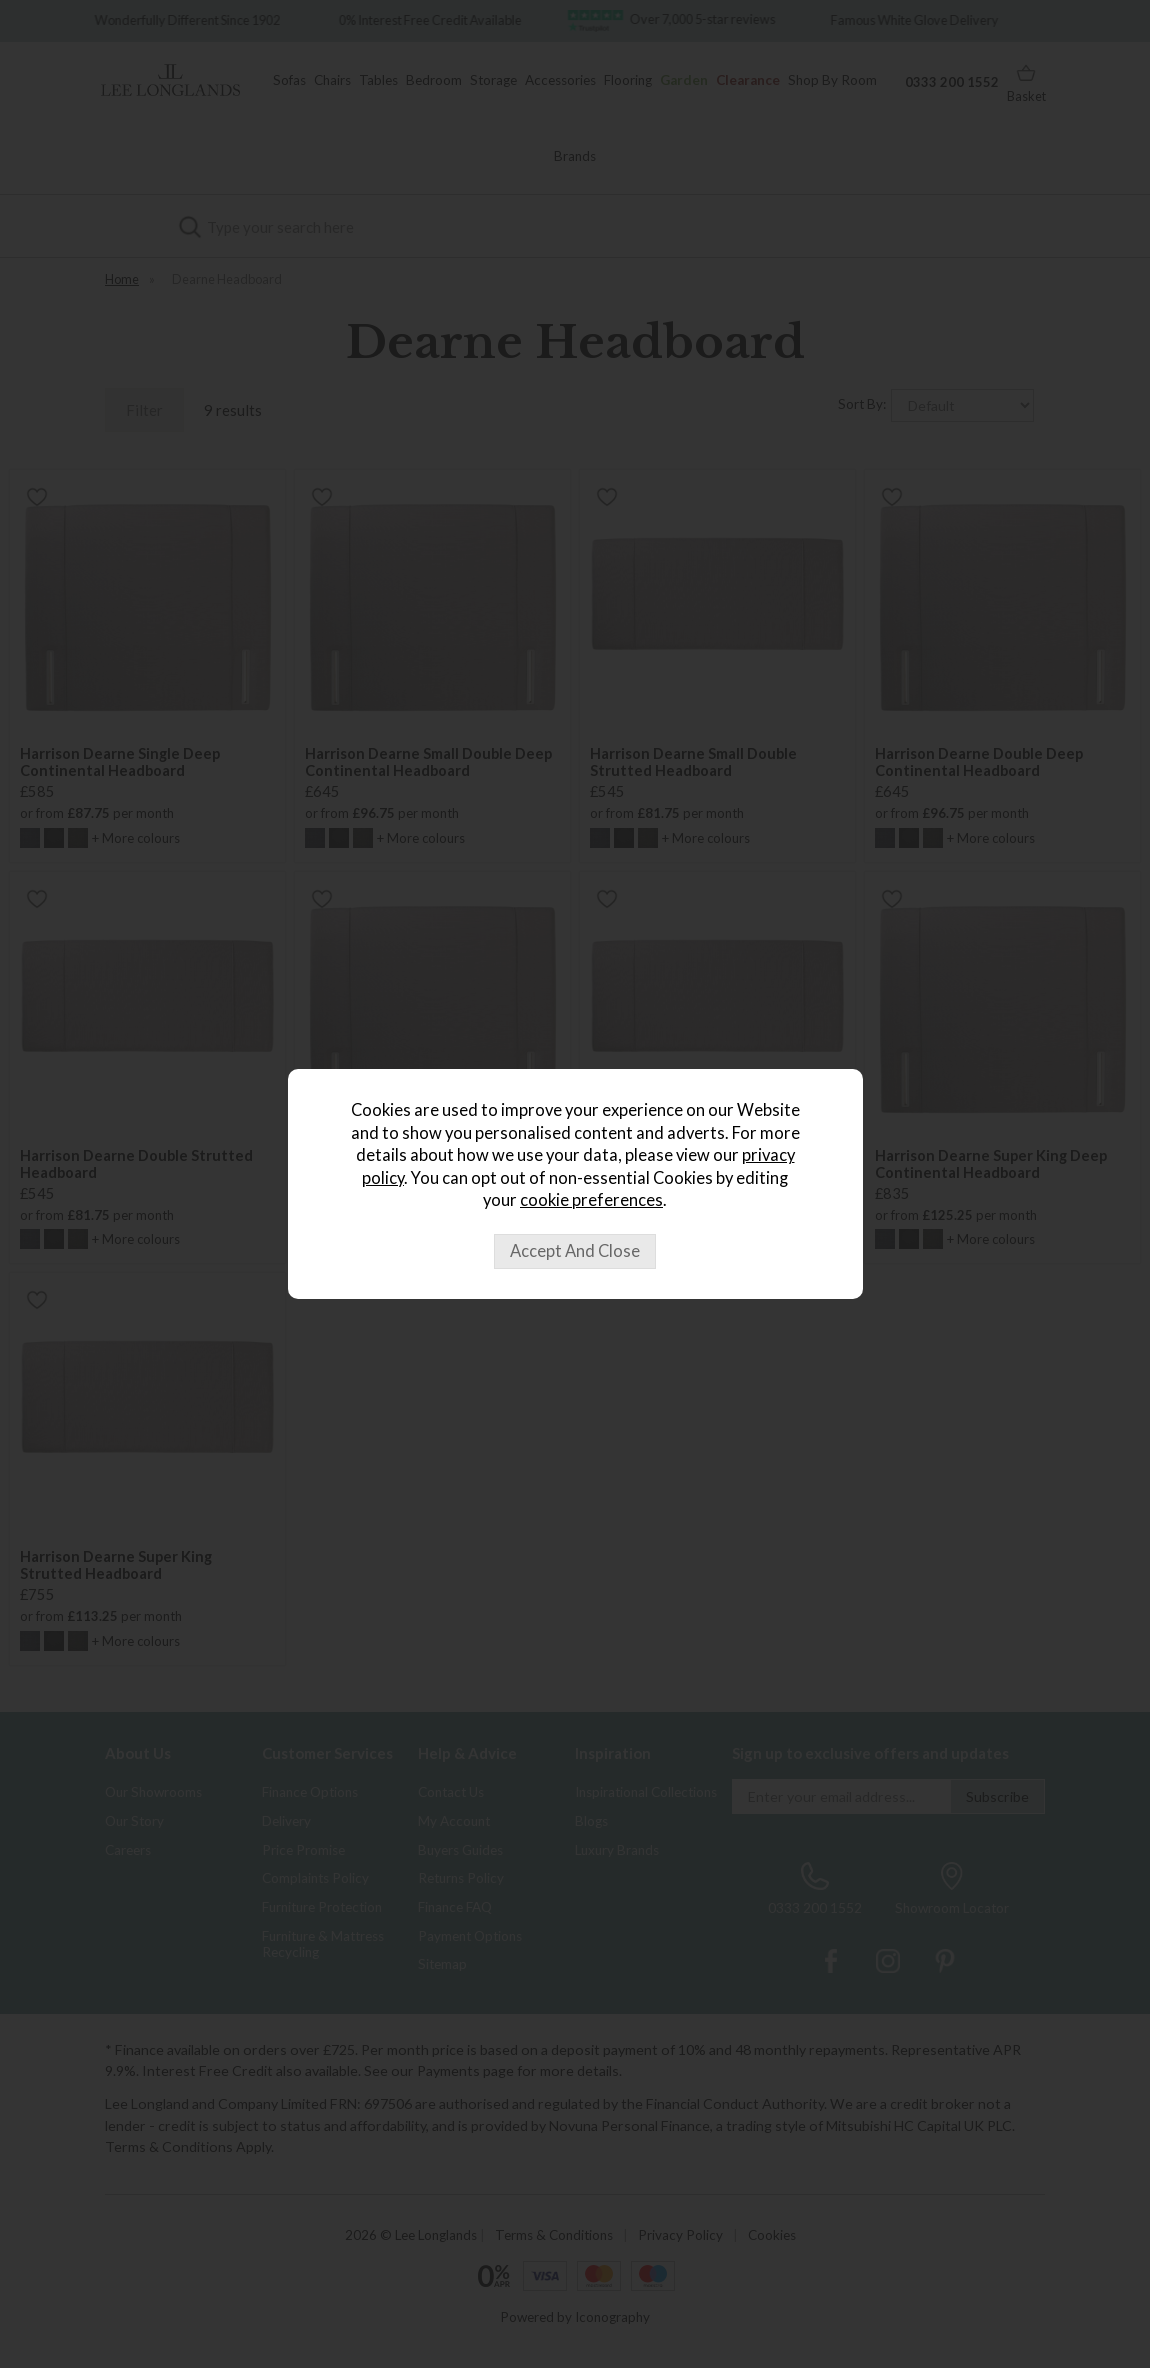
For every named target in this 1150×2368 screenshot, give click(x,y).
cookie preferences (591, 1200)
